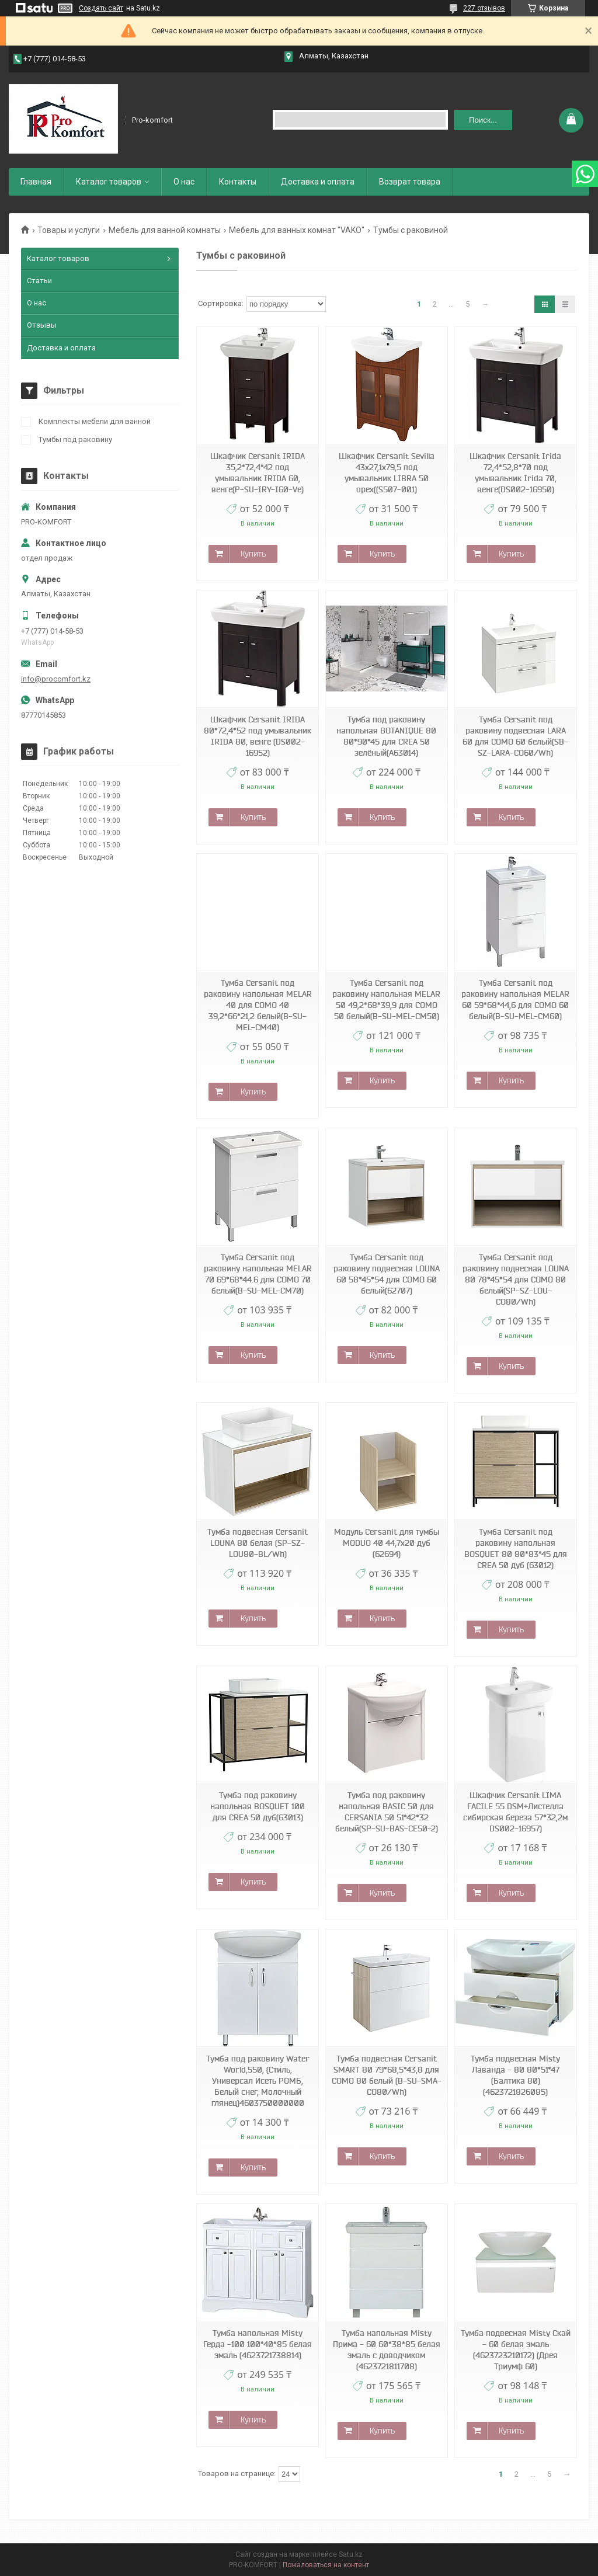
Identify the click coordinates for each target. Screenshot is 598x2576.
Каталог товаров (108, 181)
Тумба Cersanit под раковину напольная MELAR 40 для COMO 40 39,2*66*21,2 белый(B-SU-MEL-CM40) (258, 1005)
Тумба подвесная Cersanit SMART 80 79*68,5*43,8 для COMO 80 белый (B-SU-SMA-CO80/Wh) (386, 2075)
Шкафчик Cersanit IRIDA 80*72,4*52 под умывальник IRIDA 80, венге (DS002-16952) (257, 736)
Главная (35, 181)
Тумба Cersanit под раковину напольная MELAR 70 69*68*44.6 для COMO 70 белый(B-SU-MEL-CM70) (258, 1274)
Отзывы (42, 325)
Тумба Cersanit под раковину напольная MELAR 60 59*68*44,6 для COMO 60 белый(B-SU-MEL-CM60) (515, 999)
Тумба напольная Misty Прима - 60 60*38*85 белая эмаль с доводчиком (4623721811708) (386, 2349)
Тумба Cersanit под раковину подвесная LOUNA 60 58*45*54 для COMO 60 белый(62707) (386, 1274)
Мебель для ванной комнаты (165, 230)
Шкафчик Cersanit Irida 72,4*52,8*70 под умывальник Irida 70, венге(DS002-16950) (515, 472)
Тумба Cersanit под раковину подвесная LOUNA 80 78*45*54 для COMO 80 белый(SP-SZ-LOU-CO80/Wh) (516, 1279)
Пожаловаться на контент (326, 2565)
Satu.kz (351, 2554)
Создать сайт (101, 8)
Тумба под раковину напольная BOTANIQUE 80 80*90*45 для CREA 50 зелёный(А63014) (386, 736)
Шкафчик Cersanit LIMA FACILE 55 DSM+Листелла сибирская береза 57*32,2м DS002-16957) (515, 1812)
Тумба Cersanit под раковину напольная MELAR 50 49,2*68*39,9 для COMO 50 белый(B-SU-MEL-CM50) (386, 999)
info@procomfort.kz (56, 679)
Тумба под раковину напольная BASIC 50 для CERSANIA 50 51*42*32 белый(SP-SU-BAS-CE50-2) (386, 1812)
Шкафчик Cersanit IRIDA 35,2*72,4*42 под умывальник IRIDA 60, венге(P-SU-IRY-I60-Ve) (257, 472)
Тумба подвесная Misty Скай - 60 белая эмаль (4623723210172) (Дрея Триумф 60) (516, 2349)
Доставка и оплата (317, 181)
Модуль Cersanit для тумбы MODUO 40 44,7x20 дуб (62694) (386, 1543)
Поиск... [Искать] (483, 120)
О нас (183, 181)
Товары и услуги (68, 230)
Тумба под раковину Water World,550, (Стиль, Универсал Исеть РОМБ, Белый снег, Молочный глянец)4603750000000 (258, 2081)
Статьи (39, 280)
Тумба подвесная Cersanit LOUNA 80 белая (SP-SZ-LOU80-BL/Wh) (257, 1543)
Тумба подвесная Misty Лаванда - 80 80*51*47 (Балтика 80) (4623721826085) (515, 2075)
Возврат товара (409, 181)
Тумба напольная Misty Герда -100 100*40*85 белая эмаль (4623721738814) (257, 2344)
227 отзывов (484, 8)
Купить (253, 553)
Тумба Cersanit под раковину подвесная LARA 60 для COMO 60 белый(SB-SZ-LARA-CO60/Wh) (515, 736)
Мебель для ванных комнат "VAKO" (296, 230)
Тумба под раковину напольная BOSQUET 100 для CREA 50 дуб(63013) (257, 1806)
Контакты (237, 181)
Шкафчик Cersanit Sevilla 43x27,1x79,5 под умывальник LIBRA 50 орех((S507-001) (386, 472)
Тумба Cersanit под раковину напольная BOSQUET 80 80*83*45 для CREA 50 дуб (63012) (515, 1548)
